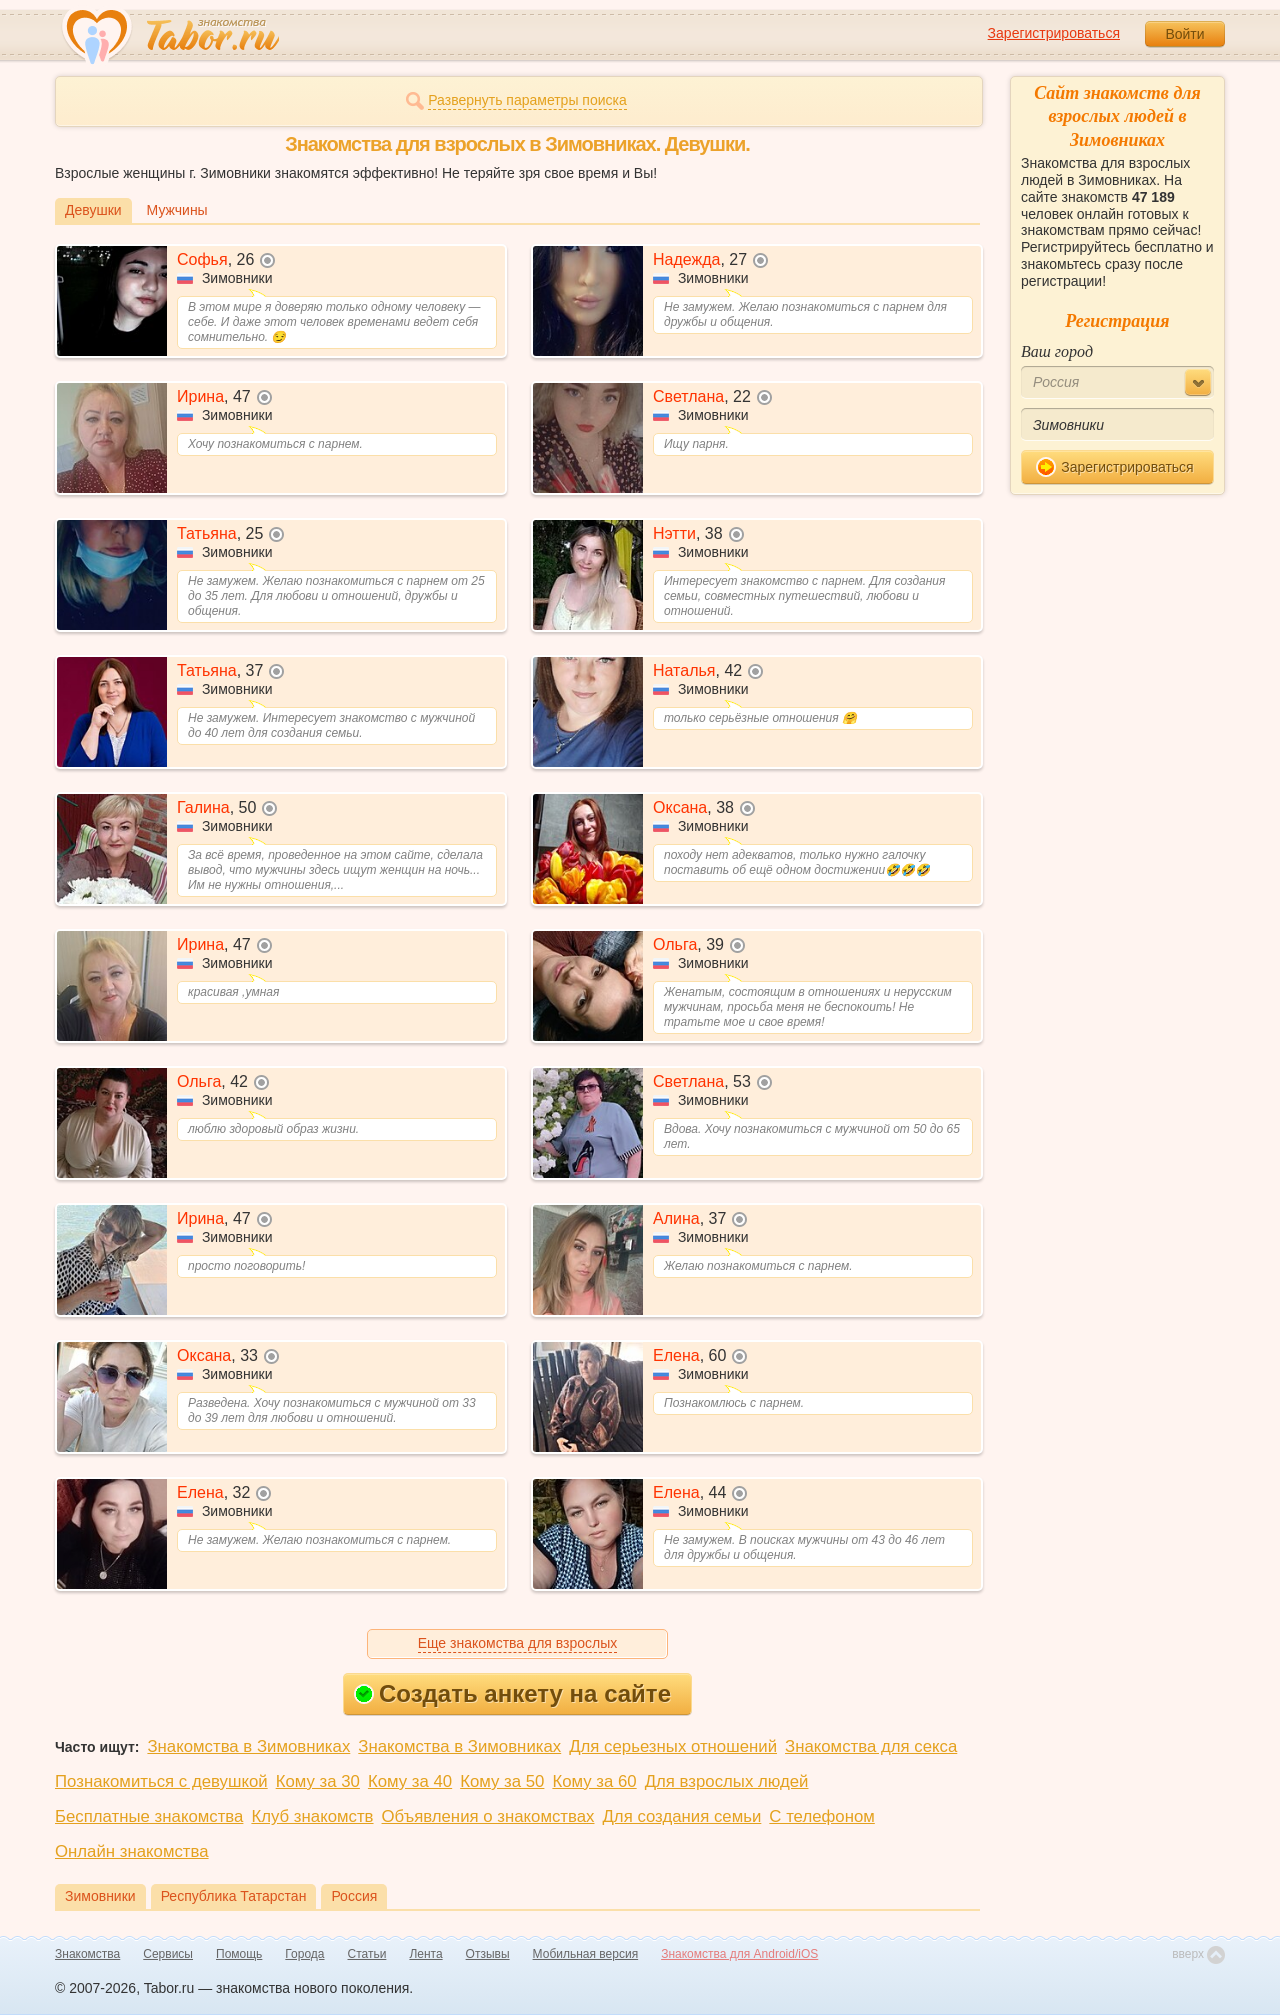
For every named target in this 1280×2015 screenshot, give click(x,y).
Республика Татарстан (234, 1896)
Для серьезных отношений (673, 1746)
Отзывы (488, 1954)
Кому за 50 (502, 1781)
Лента (425, 1954)
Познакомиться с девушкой (161, 1781)
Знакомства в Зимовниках (248, 1746)
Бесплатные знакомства (149, 1816)
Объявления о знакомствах (488, 1816)
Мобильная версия (586, 1954)
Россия (354, 1896)
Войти (1184, 34)
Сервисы (168, 1954)
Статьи (367, 1954)
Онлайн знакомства (132, 1851)
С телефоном (821, 1816)
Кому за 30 (318, 1781)
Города (304, 1954)
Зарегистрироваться (1054, 33)
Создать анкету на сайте (512, 1693)
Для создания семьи (681, 1816)
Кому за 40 (410, 1781)
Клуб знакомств (312, 1816)
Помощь (239, 1954)
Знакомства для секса (871, 1746)
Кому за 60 (594, 1781)
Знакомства (87, 1954)
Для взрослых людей (727, 1781)
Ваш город (1057, 351)
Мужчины (177, 210)
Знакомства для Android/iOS (739, 1954)
